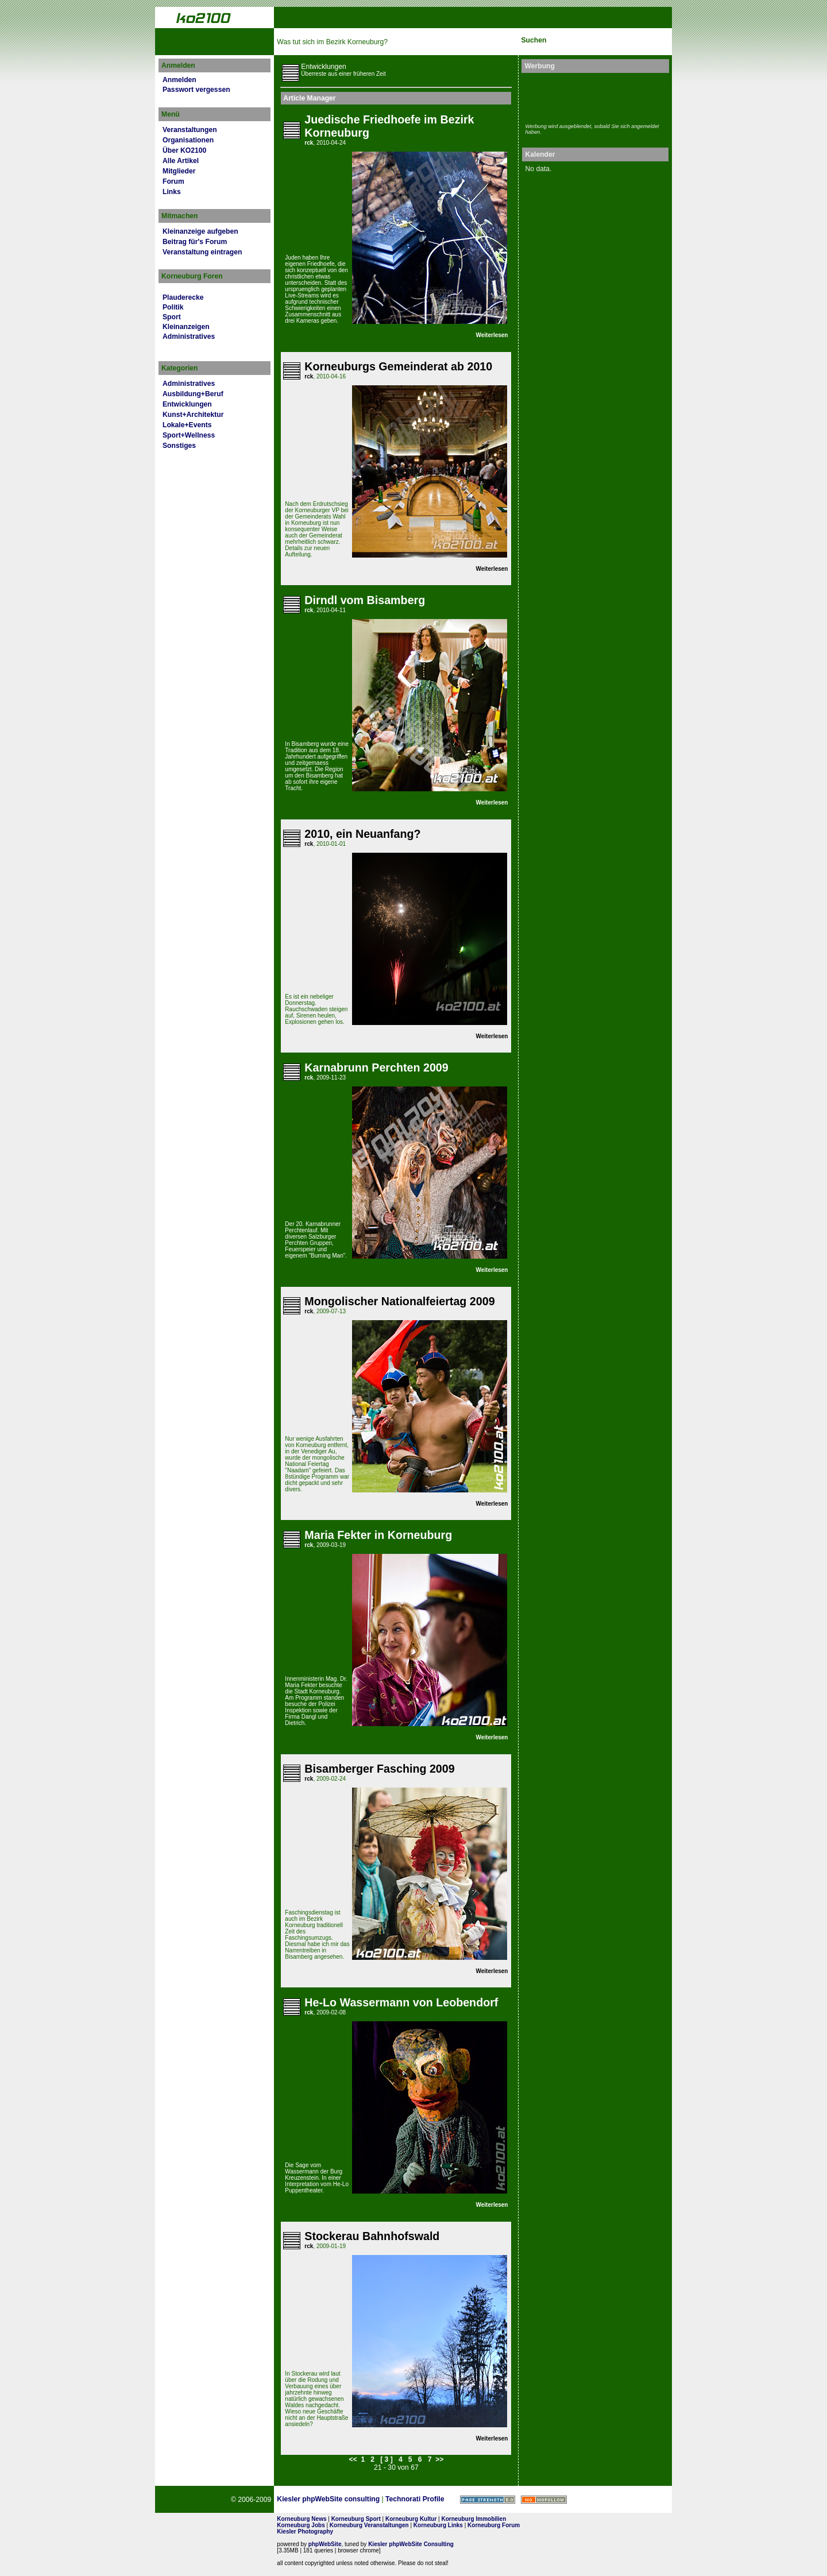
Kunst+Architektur (193, 415)
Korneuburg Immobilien (474, 2519)
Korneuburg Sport (356, 2519)
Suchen (533, 40)
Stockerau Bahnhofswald (371, 2236)
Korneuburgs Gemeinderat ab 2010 (398, 366)
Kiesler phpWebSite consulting (328, 2499)
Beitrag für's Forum (195, 242)
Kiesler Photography (305, 2531)
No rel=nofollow (544, 2500)
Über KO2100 (184, 150)
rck (308, 143)
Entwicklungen (187, 404)
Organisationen (188, 140)
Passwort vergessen (196, 90)
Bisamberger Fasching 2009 (379, 1768)
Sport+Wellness (189, 435)
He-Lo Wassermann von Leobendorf (401, 2002)
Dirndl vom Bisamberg (364, 600)
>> (439, 2459)
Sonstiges (179, 446)
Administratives (189, 336)
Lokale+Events (187, 425)
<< (353, 2459)
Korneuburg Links (438, 2525)
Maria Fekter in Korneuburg (378, 1535)
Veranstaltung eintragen (202, 252)
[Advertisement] (592, 96)
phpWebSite (325, 2544)
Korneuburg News (301, 2519)
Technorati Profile (414, 2499)
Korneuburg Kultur (410, 2519)
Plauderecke (183, 297)
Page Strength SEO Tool (487, 2500)
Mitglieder (179, 171)
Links (172, 192)
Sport (172, 317)
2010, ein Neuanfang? (362, 833)
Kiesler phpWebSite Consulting (411, 2544)
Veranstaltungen (190, 130)
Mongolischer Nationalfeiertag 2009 (399, 1301)
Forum (173, 181)
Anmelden (179, 80)
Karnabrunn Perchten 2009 (376, 1067)
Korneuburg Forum (493, 2525)
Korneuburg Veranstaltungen (369, 2525)
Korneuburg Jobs (300, 2525)
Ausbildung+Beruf (193, 394)
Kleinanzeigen (186, 327)
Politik (173, 307)
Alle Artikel (181, 161)
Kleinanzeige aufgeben (200, 231)
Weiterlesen (492, 335)
